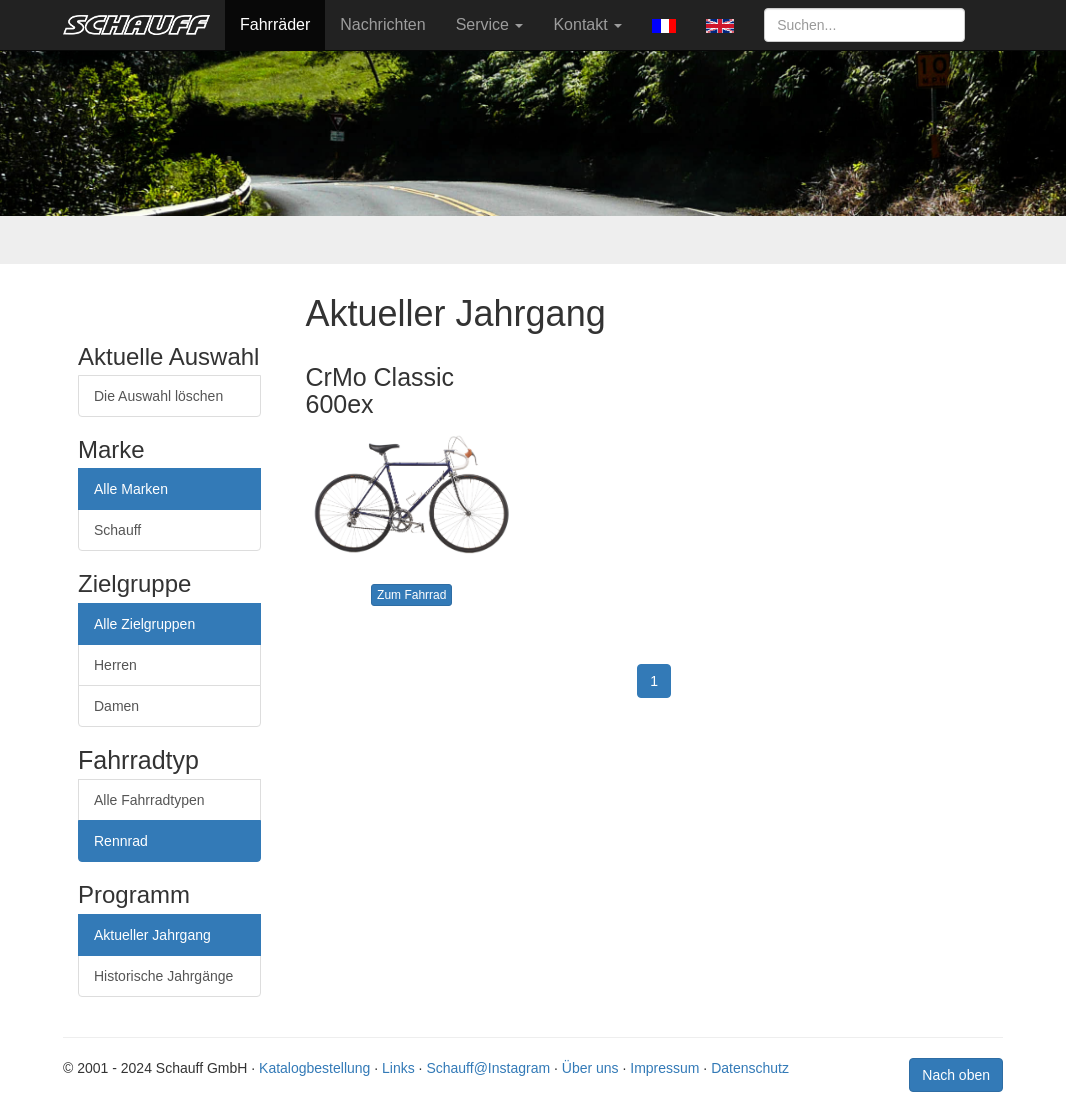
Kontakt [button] (587, 24)
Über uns (590, 1068)
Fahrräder (275, 24)
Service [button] (490, 24)
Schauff (117, 530)
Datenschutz (750, 1068)
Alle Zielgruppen (144, 624)
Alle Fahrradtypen (149, 800)
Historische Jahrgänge (163, 976)
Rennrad (121, 841)
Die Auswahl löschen (158, 396)
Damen (116, 706)
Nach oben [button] (956, 1075)
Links (398, 1068)
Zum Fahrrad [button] (411, 595)
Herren (115, 665)
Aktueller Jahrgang (152, 935)
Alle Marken (131, 489)
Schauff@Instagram (488, 1068)
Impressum (664, 1068)
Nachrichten (382, 24)
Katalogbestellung (314, 1068)
